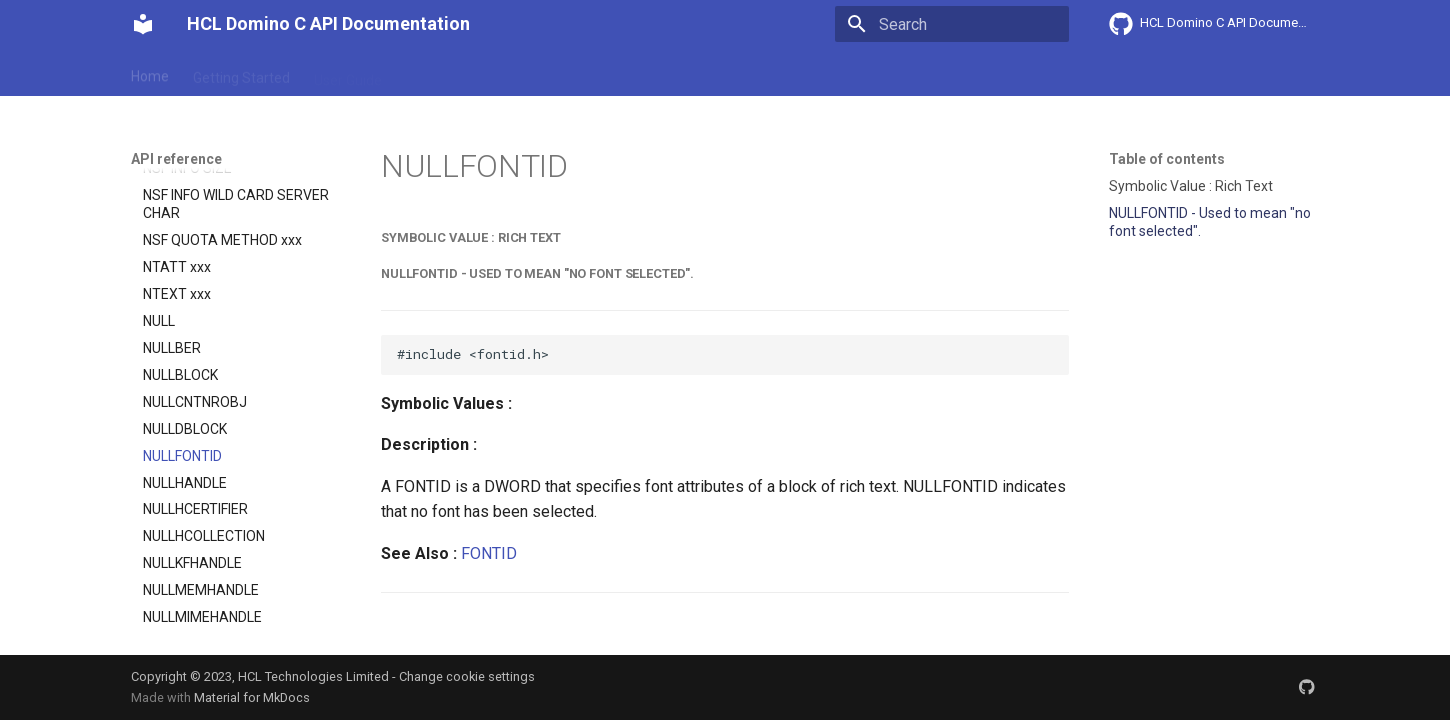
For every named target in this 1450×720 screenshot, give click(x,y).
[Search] (952, 24)
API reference (548, 73)
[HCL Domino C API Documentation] (143, 24)
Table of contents (1167, 159)
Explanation (443, 73)
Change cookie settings (467, 676)
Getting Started (241, 73)
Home (150, 73)
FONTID (489, 553)
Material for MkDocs (252, 697)
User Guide (348, 73)
